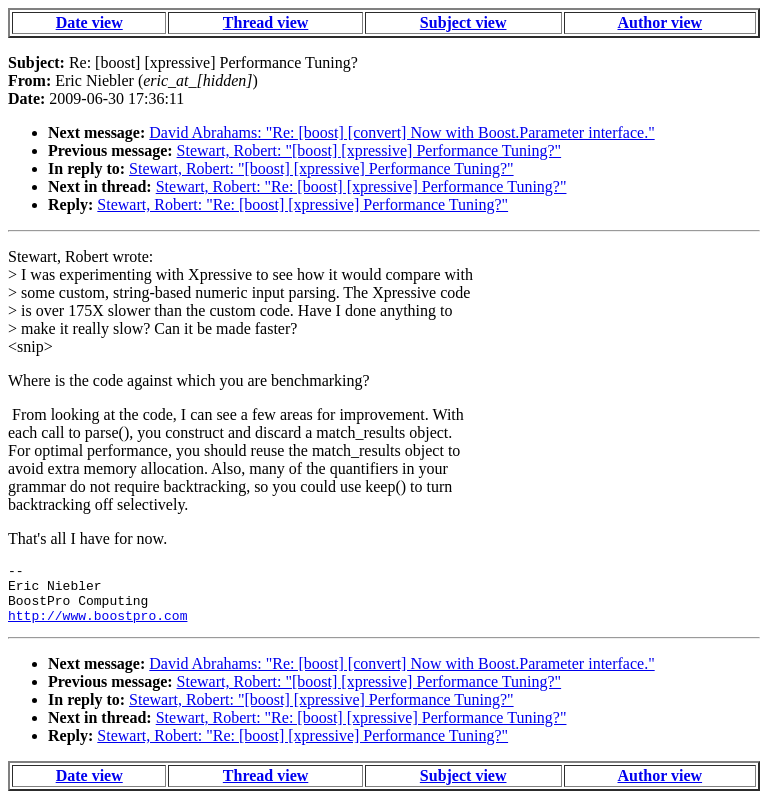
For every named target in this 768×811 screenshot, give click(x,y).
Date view (89, 22)
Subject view (463, 22)
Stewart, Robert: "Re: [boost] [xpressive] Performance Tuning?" (361, 186)
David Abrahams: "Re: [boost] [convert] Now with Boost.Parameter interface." (401, 132)
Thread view (265, 22)
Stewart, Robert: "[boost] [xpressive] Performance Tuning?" (369, 150)
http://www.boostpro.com (97, 627)
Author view (660, 22)
